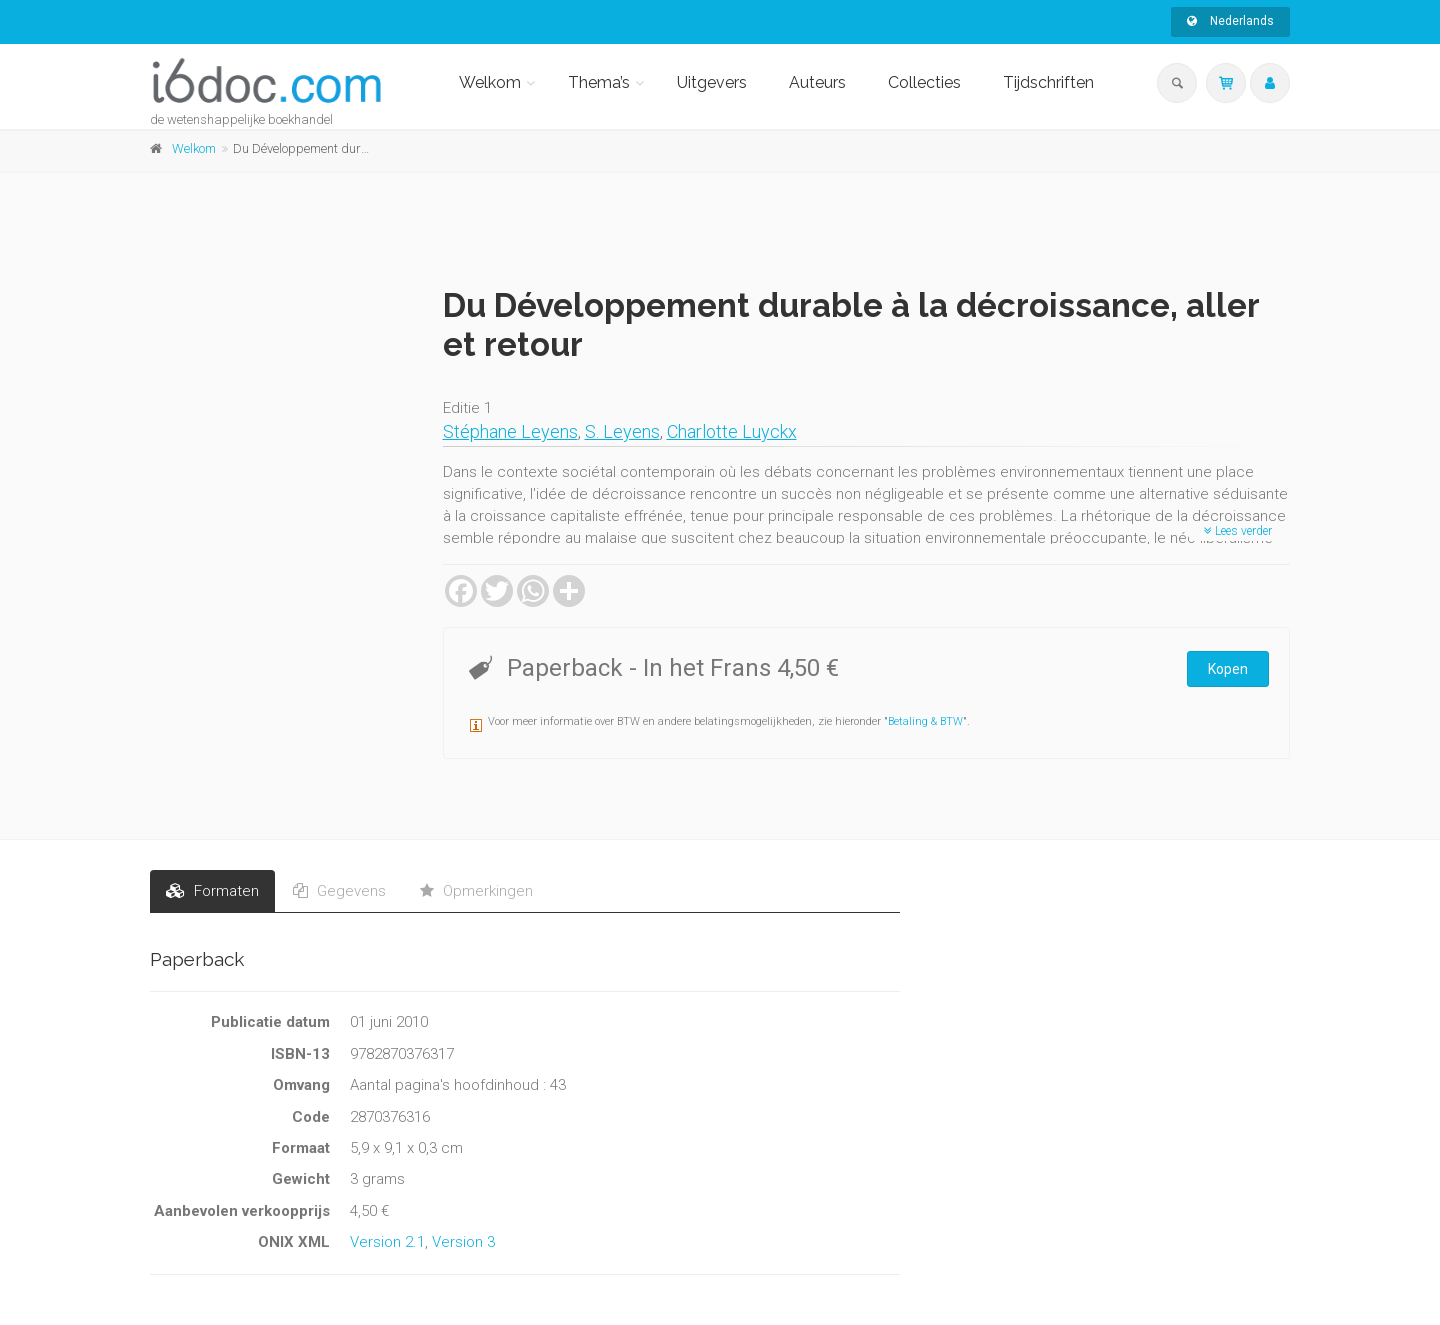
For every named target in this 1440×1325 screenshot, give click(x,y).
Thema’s (599, 82)
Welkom (490, 82)
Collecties (924, 82)
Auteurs (817, 82)
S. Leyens (622, 431)
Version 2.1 (387, 1242)
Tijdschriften (1048, 82)
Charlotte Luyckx (732, 431)
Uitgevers (712, 82)
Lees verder (1238, 531)
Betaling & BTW (925, 721)
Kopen (1228, 669)
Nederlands (1230, 21)
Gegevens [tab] (339, 891)
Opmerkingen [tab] (476, 891)
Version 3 (463, 1242)
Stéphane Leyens (510, 431)
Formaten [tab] (212, 891)
